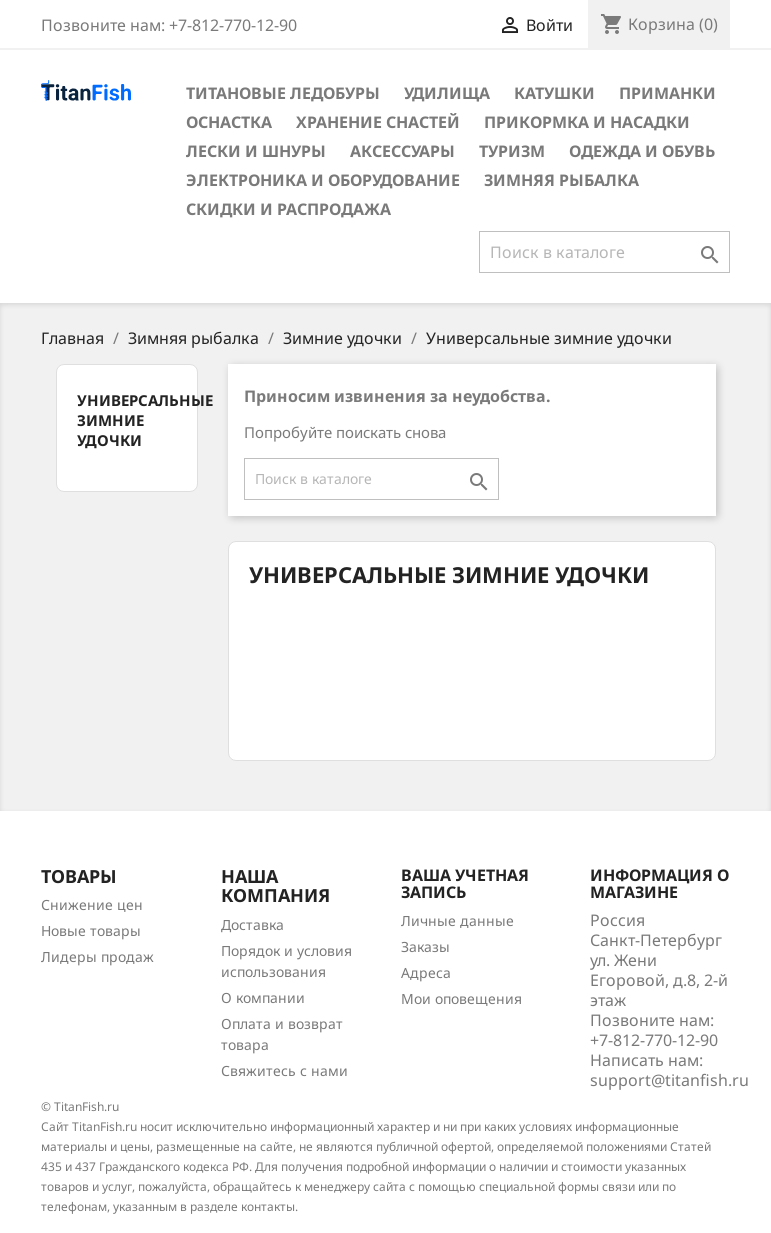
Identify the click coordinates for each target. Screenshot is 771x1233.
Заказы (425, 946)
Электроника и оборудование (323, 180)
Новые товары (91, 930)
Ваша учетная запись (465, 884)
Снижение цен (92, 904)
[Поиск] (604, 252)
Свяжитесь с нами (284, 1070)
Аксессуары (402, 151)
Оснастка (229, 122)
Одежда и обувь (642, 151)
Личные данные (457, 920)
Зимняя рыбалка (561, 180)
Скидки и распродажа (288, 209)
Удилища (447, 93)
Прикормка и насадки (587, 122)
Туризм (512, 151)
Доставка (252, 924)
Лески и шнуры (256, 151)
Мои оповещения (461, 998)
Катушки (554, 93)
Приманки (667, 93)
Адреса (426, 972)
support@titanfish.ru (669, 1080)
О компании (263, 997)
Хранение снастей (378, 122)
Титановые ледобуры (283, 93)
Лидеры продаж (97, 956)
